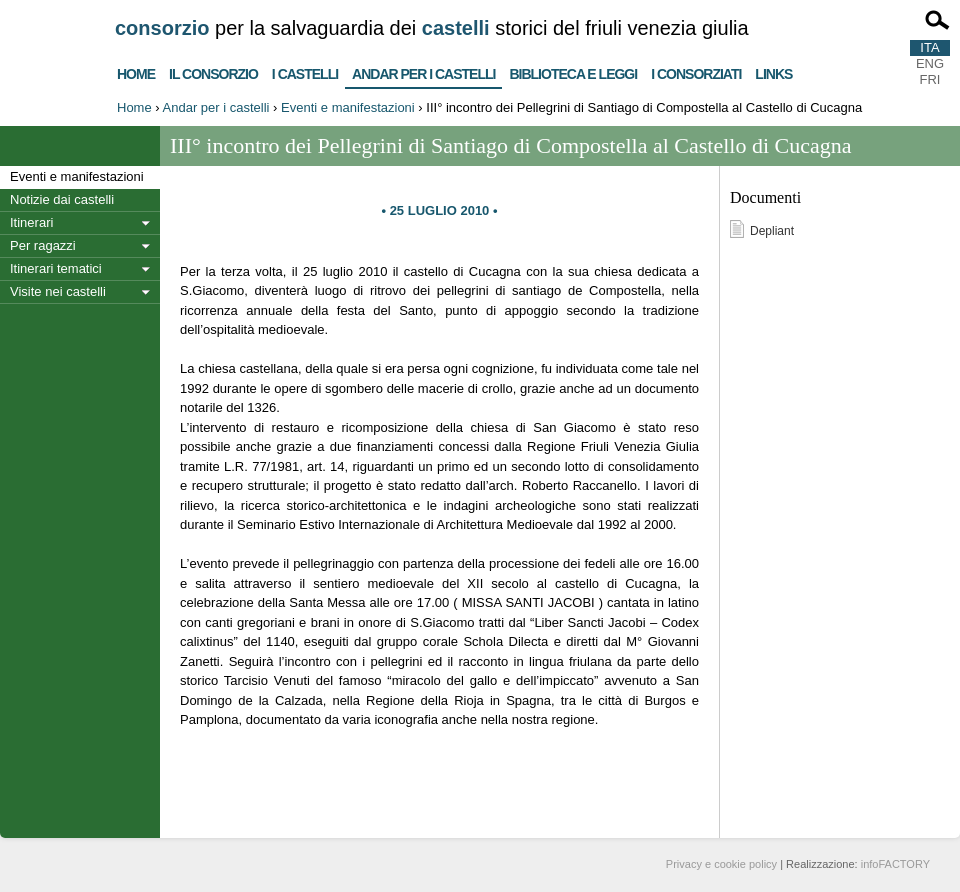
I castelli (305, 71)
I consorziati (696, 71)
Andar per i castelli (423, 70)
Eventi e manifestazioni (348, 107)
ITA (929, 47)
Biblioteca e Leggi (573, 71)
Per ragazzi (43, 245)
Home (136, 71)
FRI (930, 79)
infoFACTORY (895, 864)
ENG (930, 63)
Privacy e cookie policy (721, 864)
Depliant (772, 231)
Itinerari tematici (56, 268)
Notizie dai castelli (62, 199)
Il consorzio (213, 71)
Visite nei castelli (58, 291)
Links (773, 71)
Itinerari (31, 222)
